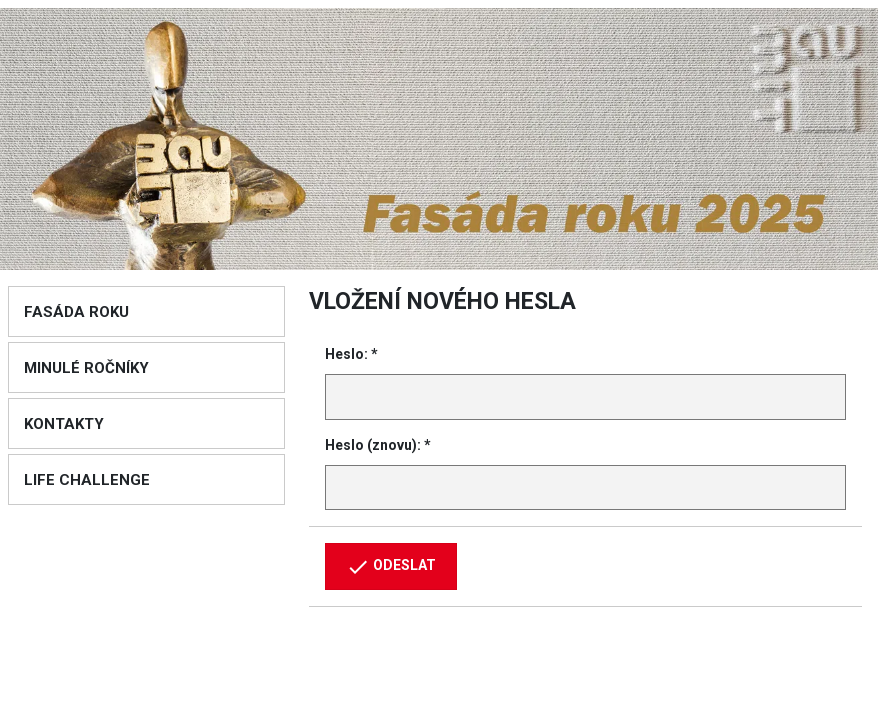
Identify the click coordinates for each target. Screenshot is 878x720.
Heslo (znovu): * (378, 445)
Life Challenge (87, 480)
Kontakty (64, 424)
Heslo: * (351, 354)
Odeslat (391, 567)
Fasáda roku (76, 312)
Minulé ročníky (86, 368)
